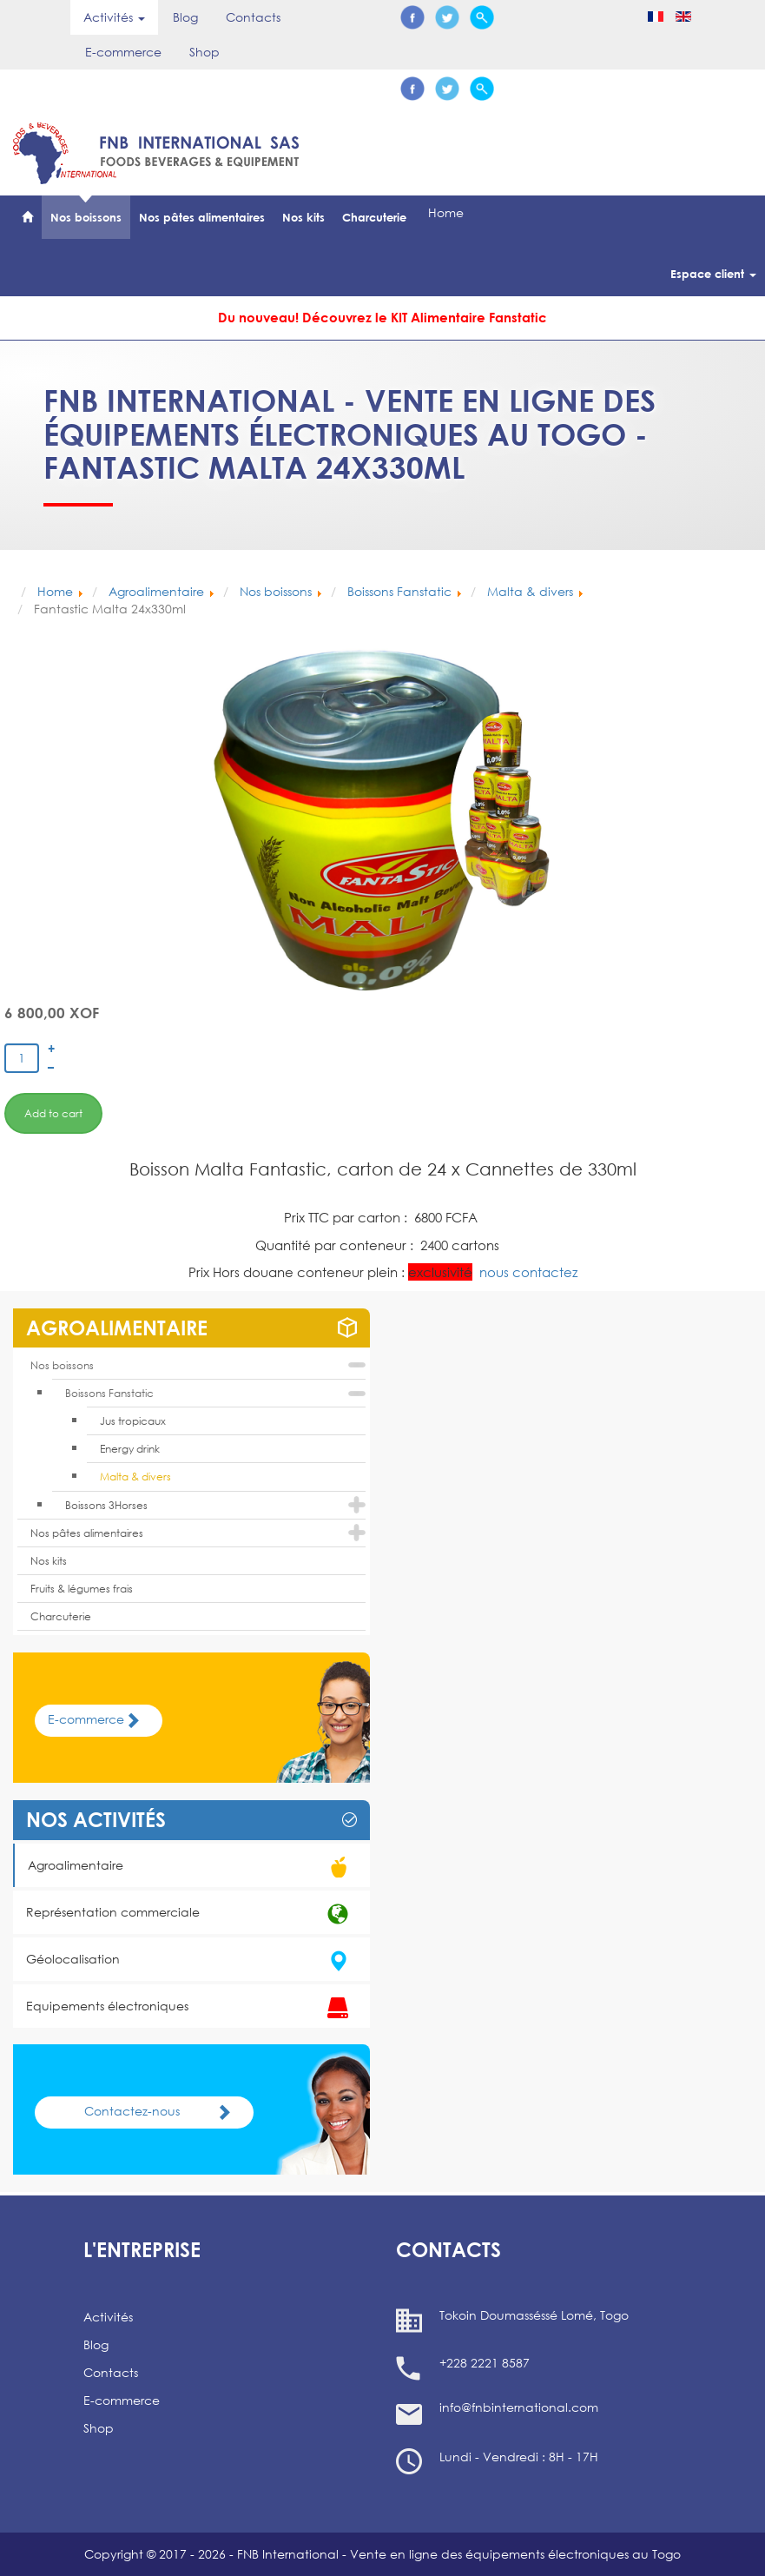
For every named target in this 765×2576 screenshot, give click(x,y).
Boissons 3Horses (106, 1505)
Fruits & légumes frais (81, 1588)
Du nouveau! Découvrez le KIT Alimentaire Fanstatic (382, 317)
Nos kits (303, 217)
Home (446, 212)
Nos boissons (86, 217)
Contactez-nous (162, 2111)
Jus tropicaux (133, 1421)
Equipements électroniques (191, 2008)
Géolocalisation (191, 1961)
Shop (204, 51)
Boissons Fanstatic (109, 1393)
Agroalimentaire (192, 1867)
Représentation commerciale (191, 1914)
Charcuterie (374, 217)
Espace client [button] (713, 274)
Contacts (253, 17)
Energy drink (130, 1448)
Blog (185, 17)
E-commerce (123, 51)
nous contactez (528, 1272)
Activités (108, 2316)
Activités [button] (114, 17)
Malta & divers (135, 1476)
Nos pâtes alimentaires (202, 217)
